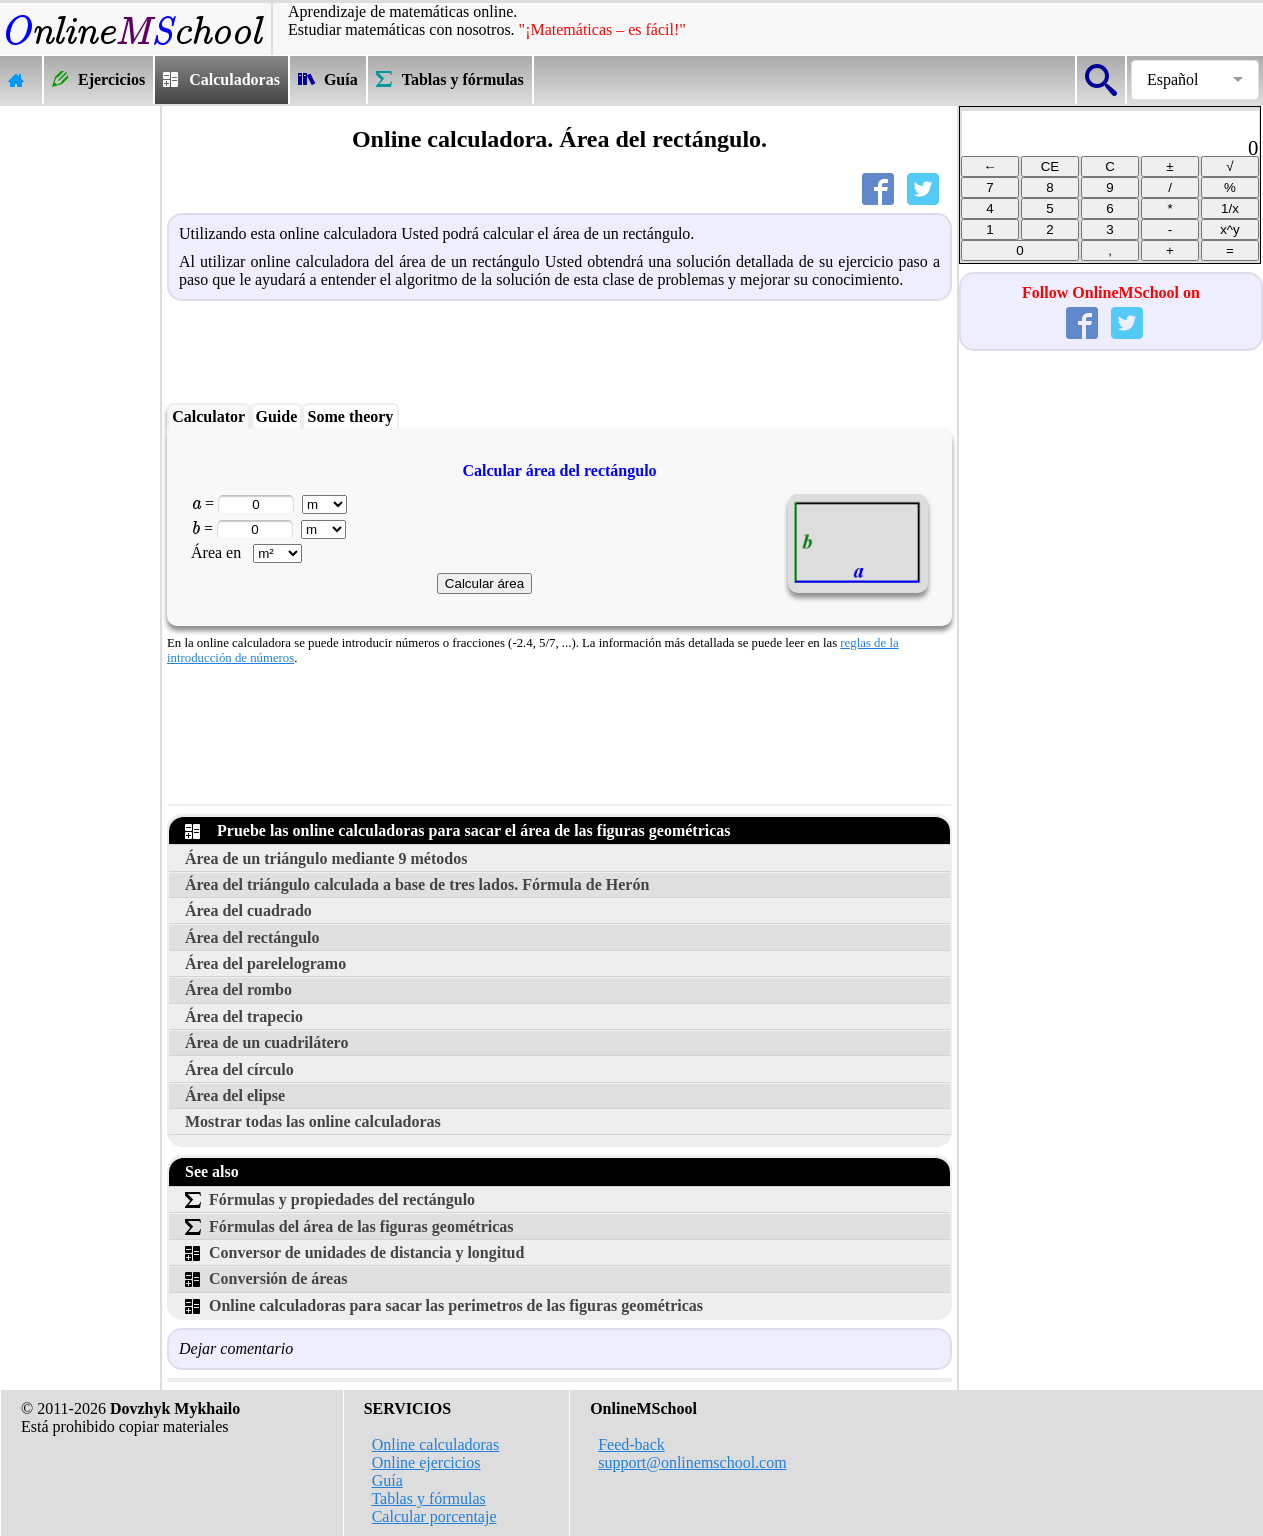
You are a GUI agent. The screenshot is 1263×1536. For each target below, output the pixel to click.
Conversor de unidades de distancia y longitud (354, 1252)
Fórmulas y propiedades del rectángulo (330, 1199)
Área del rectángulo (252, 937)
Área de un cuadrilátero (266, 1042)
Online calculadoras (436, 1444)
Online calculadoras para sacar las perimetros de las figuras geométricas (444, 1305)
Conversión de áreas (266, 1278)
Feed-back (631, 1444)
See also (212, 1171)
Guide (276, 416)
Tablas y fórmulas (428, 1498)
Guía (387, 1480)
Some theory (351, 416)
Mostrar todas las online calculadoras (313, 1121)
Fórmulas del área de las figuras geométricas (349, 1226)
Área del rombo (238, 989)
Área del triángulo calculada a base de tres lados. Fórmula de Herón (417, 884)
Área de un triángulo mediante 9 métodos (326, 858)
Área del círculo (239, 1069)
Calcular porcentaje (434, 1516)
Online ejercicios (426, 1462)
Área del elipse (235, 1095)
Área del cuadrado (248, 910)
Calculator (208, 416)
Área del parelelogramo (265, 963)
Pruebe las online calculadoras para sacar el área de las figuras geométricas (458, 830)
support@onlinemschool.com (692, 1462)
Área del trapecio (244, 1016)
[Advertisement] (80, 406)
